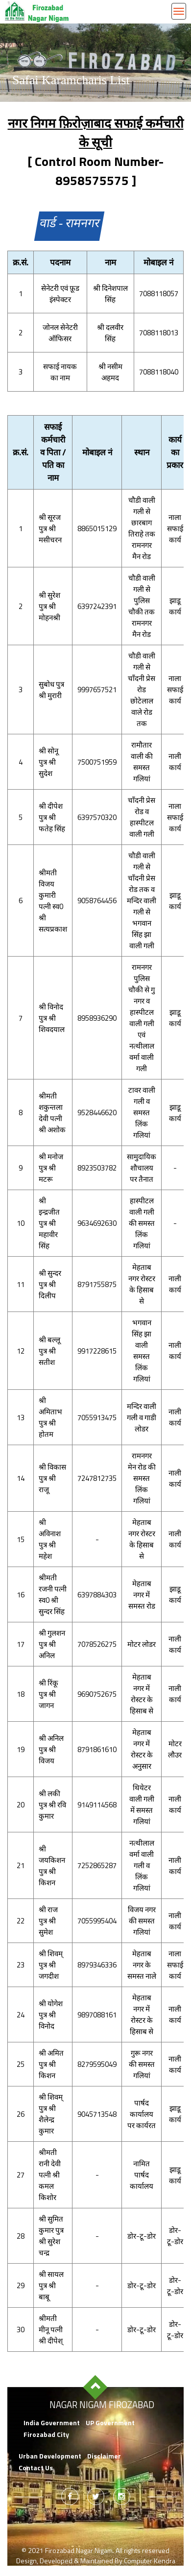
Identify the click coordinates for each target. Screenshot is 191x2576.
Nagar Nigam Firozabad (102, 2405)
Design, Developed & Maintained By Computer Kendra (95, 2560)
